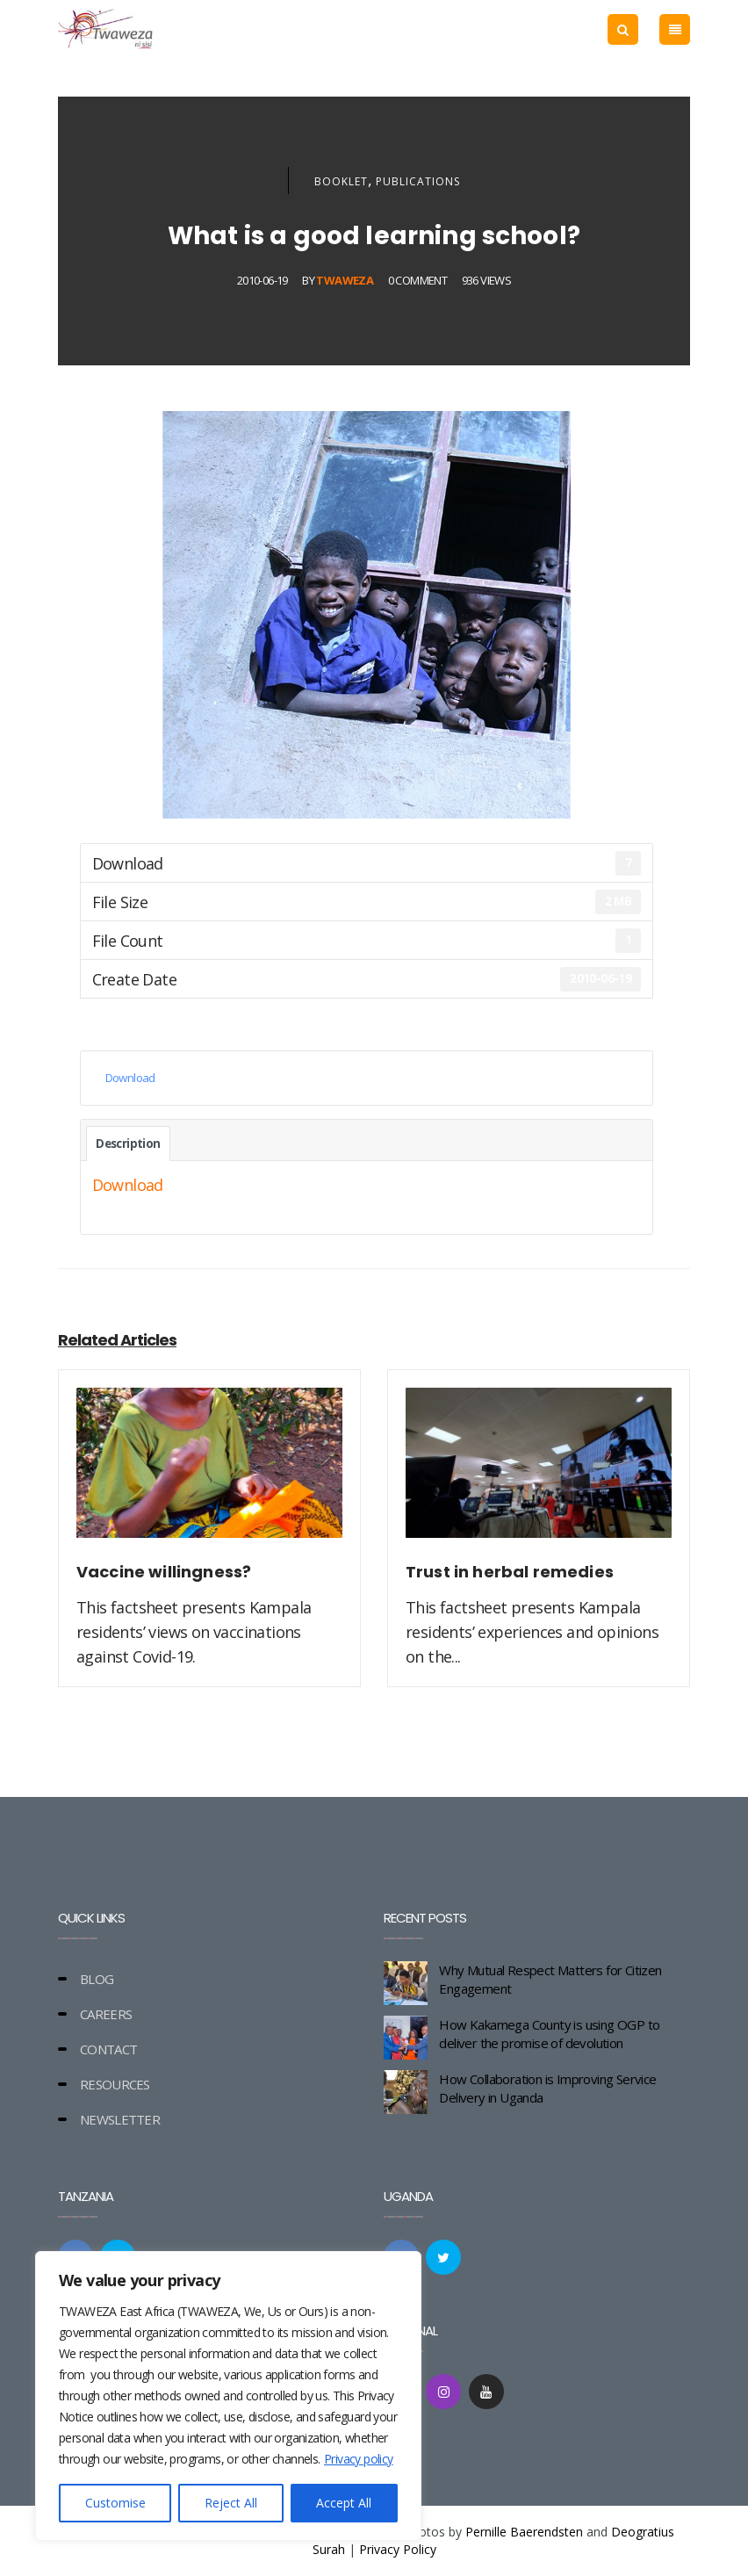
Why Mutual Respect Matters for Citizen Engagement (550, 1979)
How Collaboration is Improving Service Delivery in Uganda (547, 2088)
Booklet (341, 181)
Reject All (231, 2502)
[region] (228, 2396)
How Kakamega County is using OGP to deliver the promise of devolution (549, 2034)
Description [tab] (128, 1143)
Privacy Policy (397, 2549)
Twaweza (344, 280)
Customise (115, 2502)
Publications (418, 181)
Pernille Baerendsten (524, 2531)
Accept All (343, 2502)
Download (130, 1078)
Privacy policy (358, 2458)
